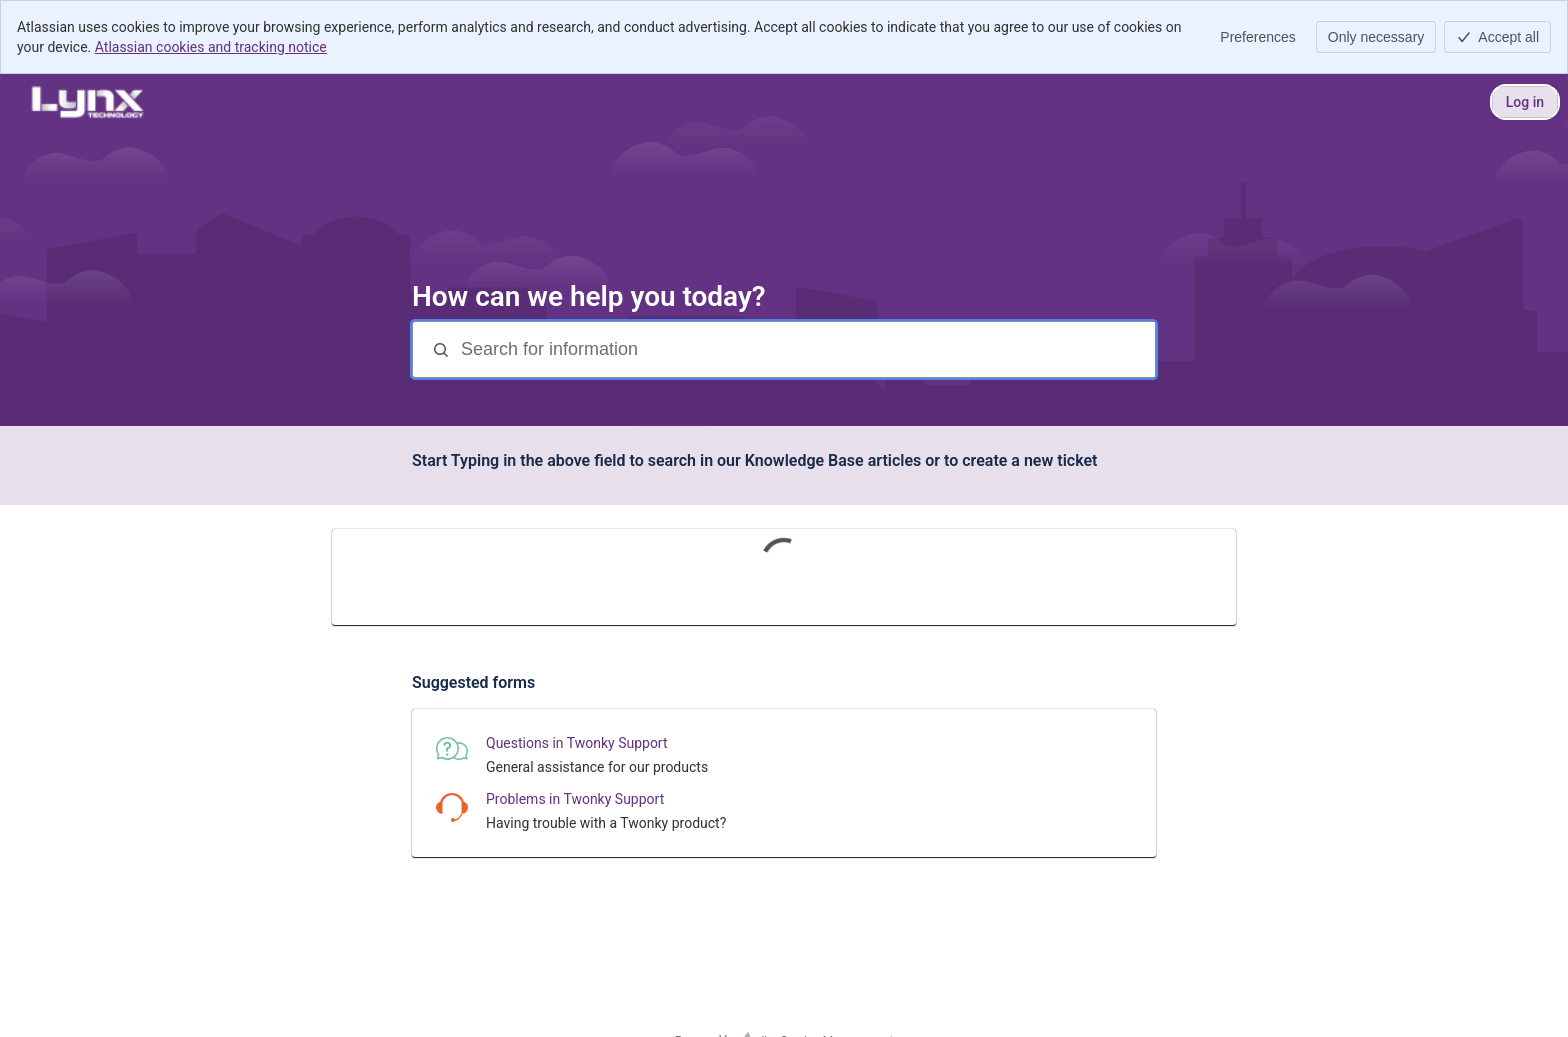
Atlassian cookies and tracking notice (211, 47)
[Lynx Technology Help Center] (87, 102)
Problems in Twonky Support (575, 799)
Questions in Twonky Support (577, 743)
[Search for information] (806, 349)
